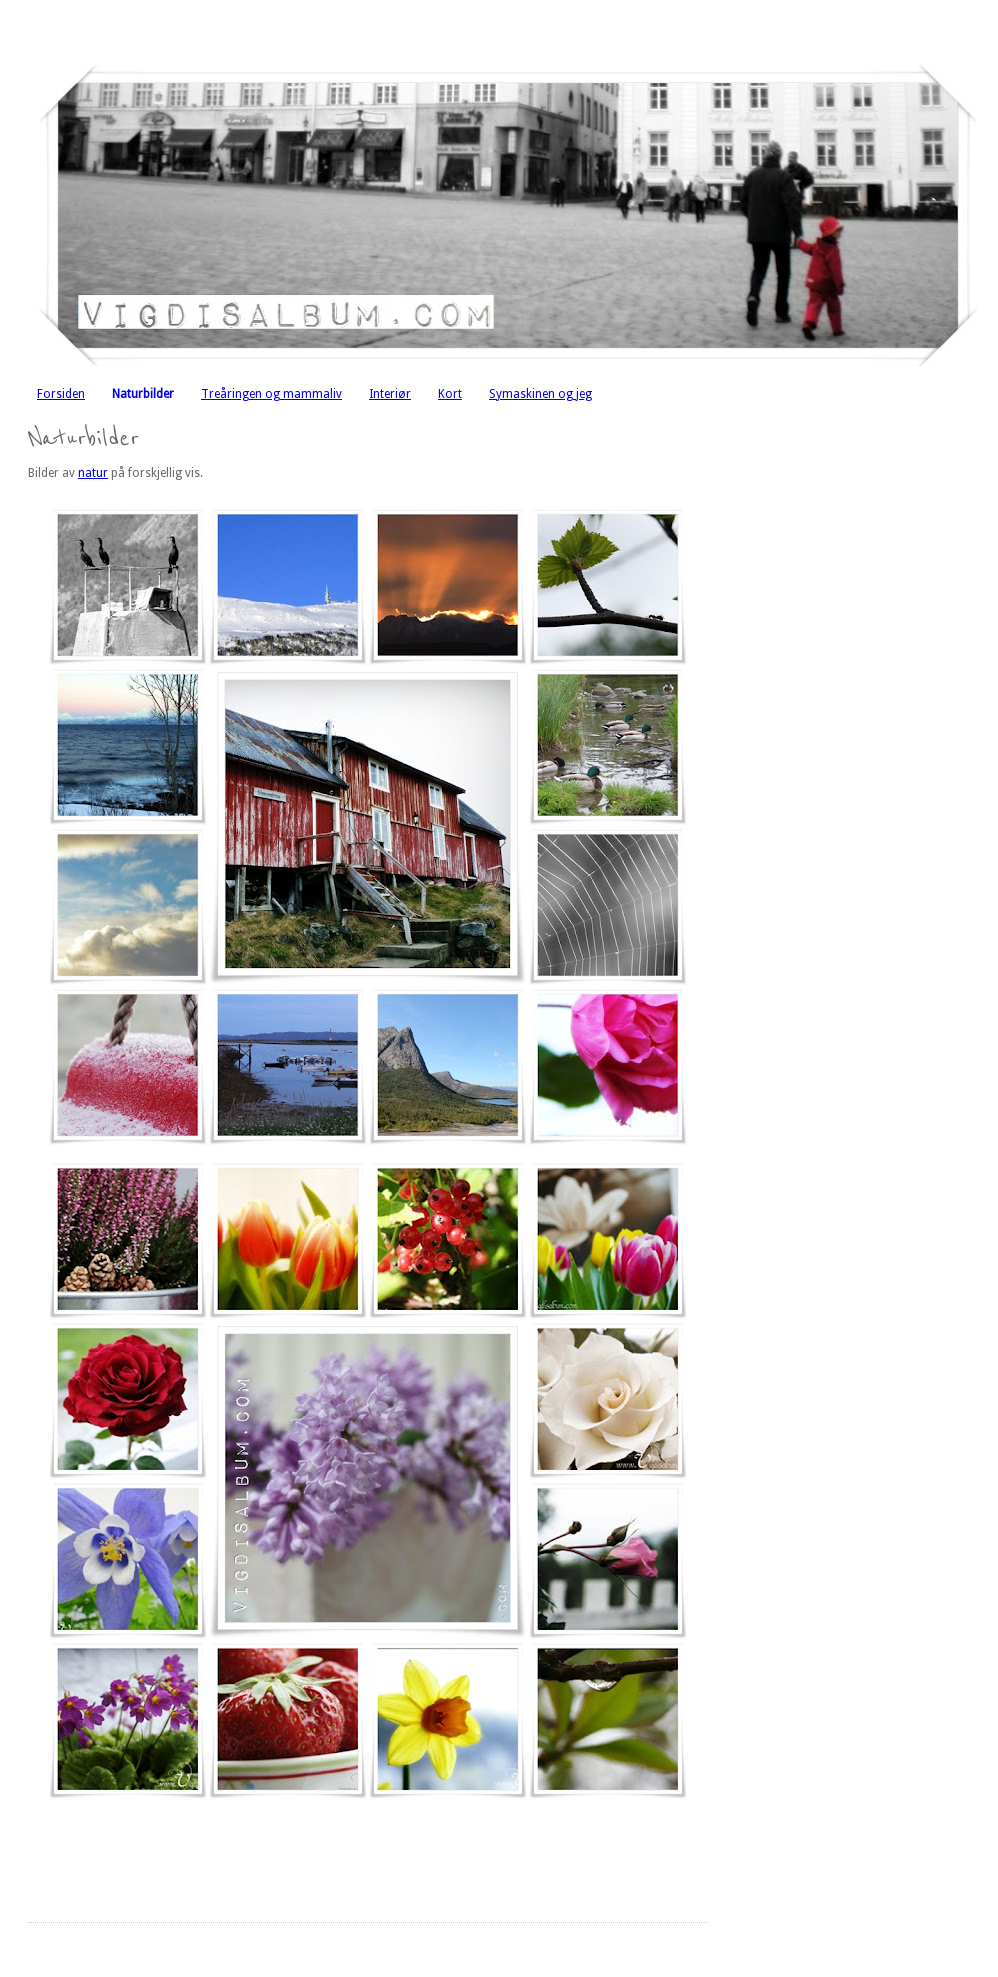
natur (93, 473)
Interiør (390, 394)
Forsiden (61, 394)
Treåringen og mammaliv (271, 394)
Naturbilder (143, 394)
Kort (450, 394)
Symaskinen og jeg (540, 394)
